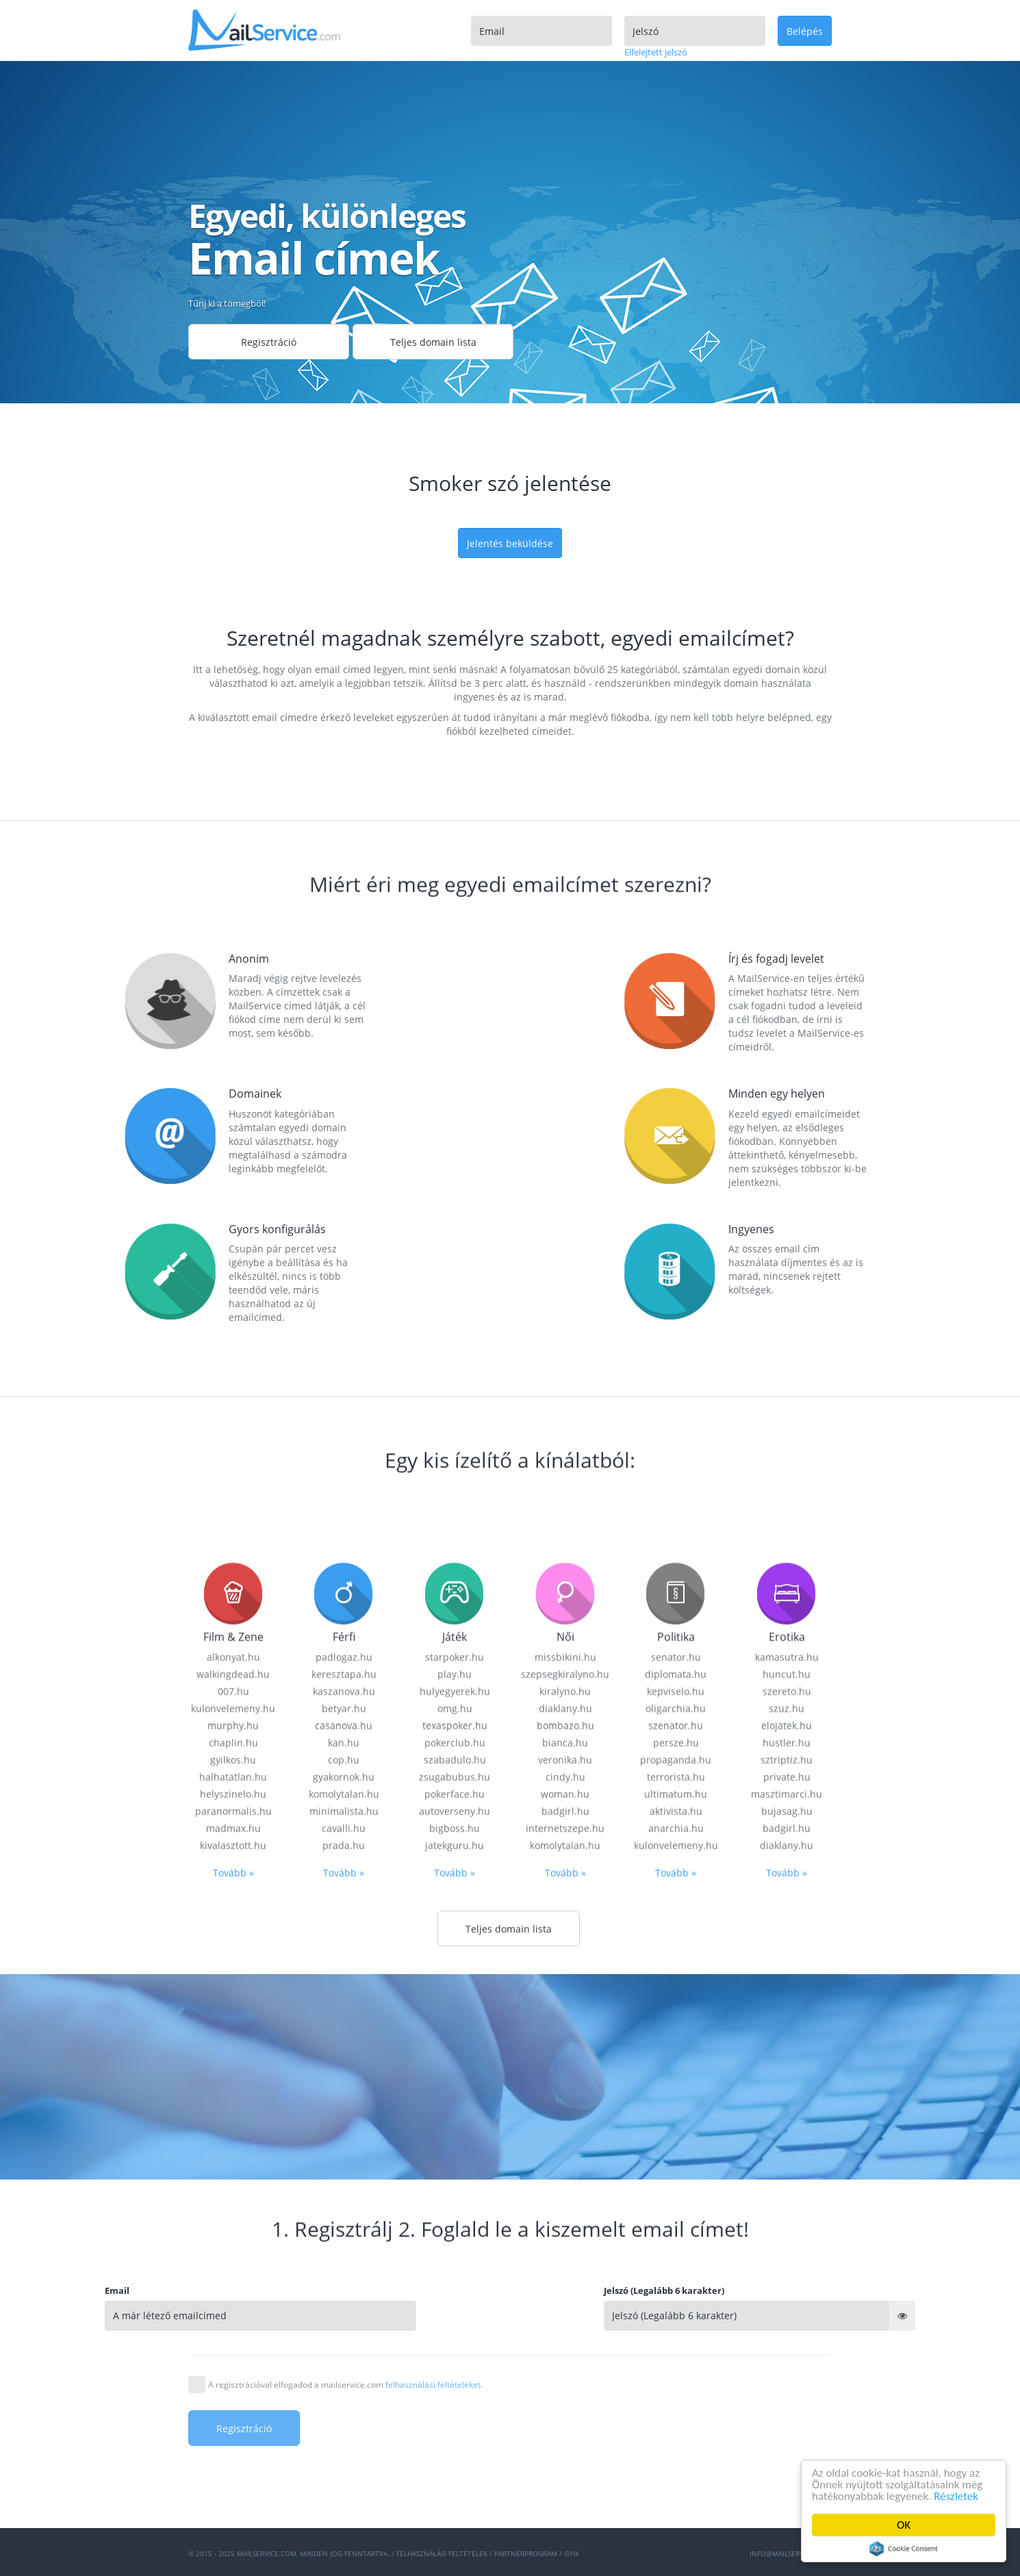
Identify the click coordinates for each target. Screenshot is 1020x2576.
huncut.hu (787, 2235)
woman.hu (565, 2355)
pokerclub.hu (454, 2303)
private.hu (787, 2338)
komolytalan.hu (344, 2355)
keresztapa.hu (344, 2235)
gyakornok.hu (343, 2338)
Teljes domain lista (433, 342)
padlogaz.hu (344, 2218)
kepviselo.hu (675, 2252)
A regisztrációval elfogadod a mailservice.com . (345, 2384)
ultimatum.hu (675, 2355)
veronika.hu (565, 2320)
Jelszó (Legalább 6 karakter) (777, 2290)
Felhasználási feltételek (441, 2553)
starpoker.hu (454, 2218)
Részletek (956, 2496)
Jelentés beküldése (510, 543)
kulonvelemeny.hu (233, 2269)
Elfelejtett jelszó (655, 52)
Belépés (805, 31)
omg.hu (454, 2269)
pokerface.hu (454, 2355)
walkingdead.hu (233, 2235)
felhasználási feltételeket (433, 2384)
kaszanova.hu (344, 2252)
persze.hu (676, 2303)
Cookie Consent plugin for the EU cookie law (903, 2548)
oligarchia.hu (676, 2269)
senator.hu (676, 2218)
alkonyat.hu (233, 2218)
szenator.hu (675, 2286)
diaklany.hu (565, 2269)
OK (903, 2525)
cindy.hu (565, 2338)
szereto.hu (787, 2252)
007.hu (233, 2252)
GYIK (571, 2553)
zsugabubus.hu (454, 2338)
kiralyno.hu (565, 2252)
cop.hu (343, 2320)
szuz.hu (786, 2269)
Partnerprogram (525, 2553)
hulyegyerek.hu (455, 2252)
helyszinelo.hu (233, 2355)
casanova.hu (343, 2286)
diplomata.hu (675, 2235)
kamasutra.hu (787, 2218)
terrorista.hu (676, 2338)
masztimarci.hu (786, 2355)
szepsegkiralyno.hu (565, 2235)
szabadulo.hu (455, 2320)
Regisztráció (268, 342)
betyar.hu (344, 2269)
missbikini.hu (565, 2218)
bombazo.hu (565, 2286)
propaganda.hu (675, 2320)
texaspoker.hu (454, 2286)
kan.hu (343, 2303)
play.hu (454, 2235)
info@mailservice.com (791, 2553)
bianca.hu (565, 2303)
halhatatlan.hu (233, 2338)
